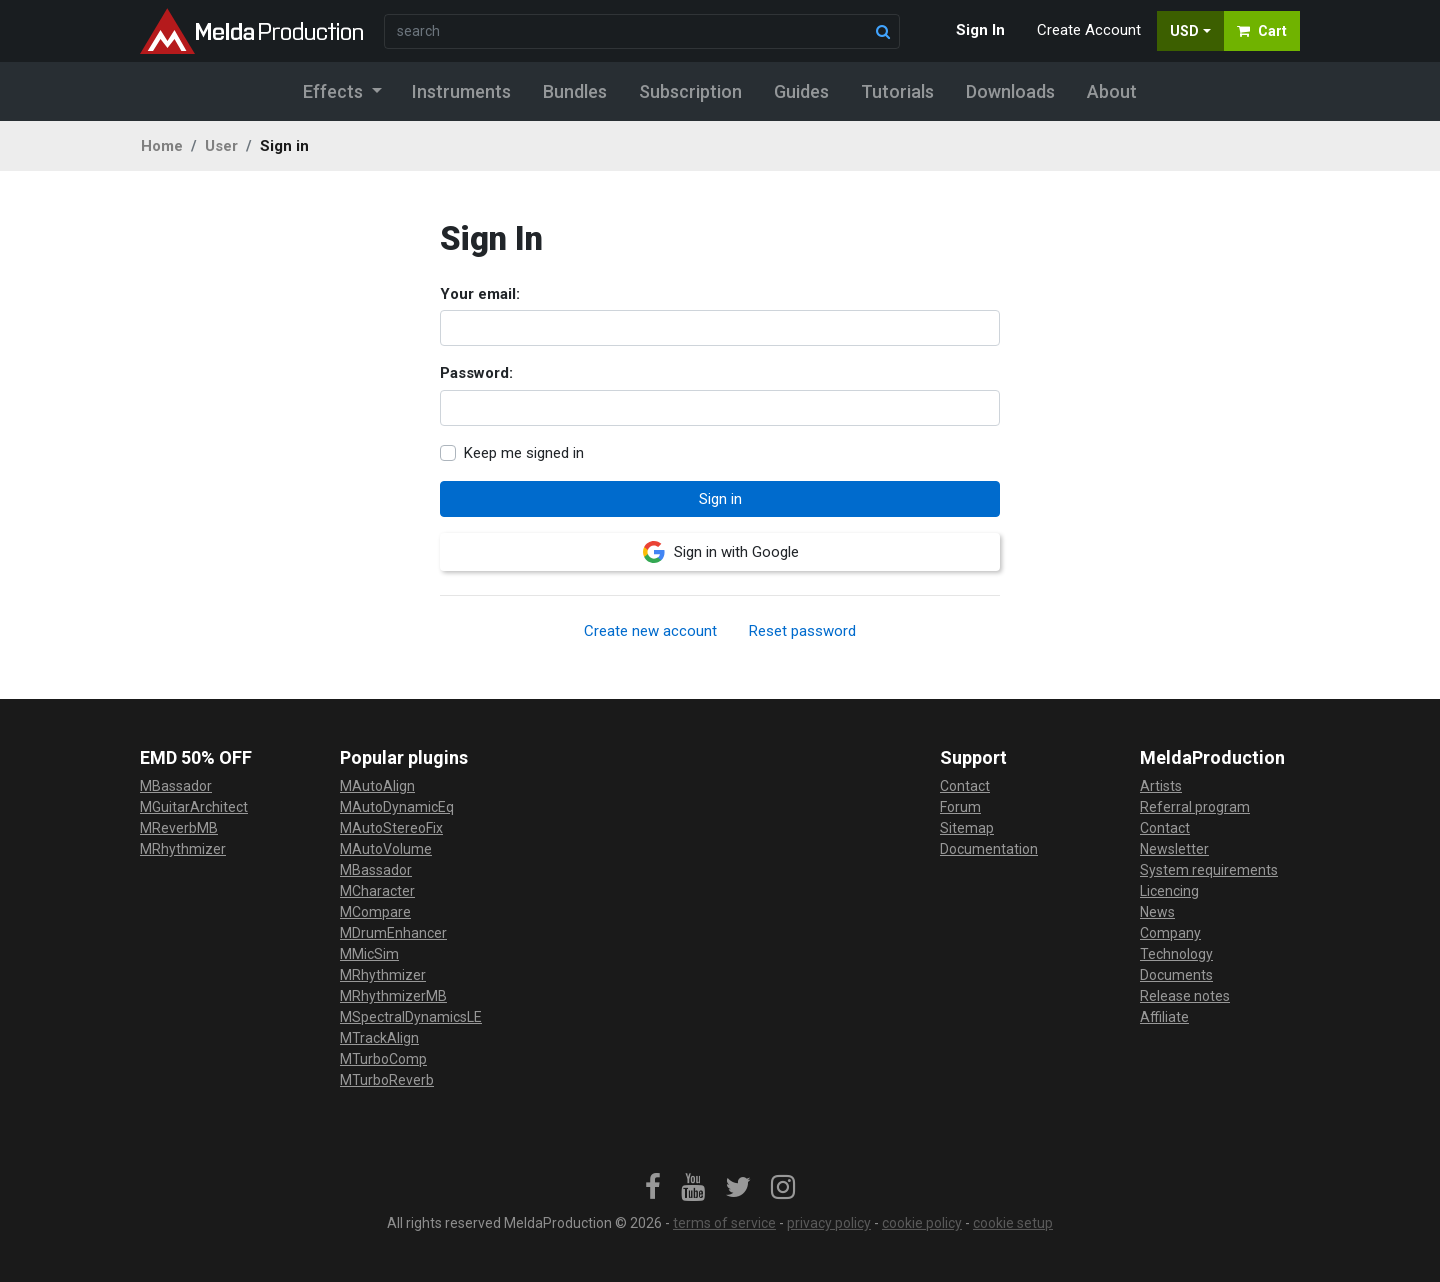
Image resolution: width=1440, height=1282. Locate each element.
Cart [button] (1262, 31)
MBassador (176, 786)
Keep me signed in (524, 453)
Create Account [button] (1089, 30)
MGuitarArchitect (194, 807)
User (221, 146)
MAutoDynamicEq (397, 807)
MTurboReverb (387, 1080)
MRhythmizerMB (393, 996)
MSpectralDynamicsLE (411, 1017)
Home (162, 146)
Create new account (650, 631)
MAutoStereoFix (391, 828)
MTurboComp (383, 1059)
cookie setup (1013, 1223)
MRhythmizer (183, 849)
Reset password (802, 631)
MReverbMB (179, 828)
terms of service (724, 1223)
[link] (653, 1188)
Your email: (480, 294)
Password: (476, 373)
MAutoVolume (386, 849)
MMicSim (369, 954)
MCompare (375, 912)
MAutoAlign (377, 786)
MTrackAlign (379, 1038)
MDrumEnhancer (393, 933)
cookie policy (922, 1223)
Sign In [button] (980, 30)
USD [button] (1184, 31)
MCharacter (377, 891)
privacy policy (829, 1223)
